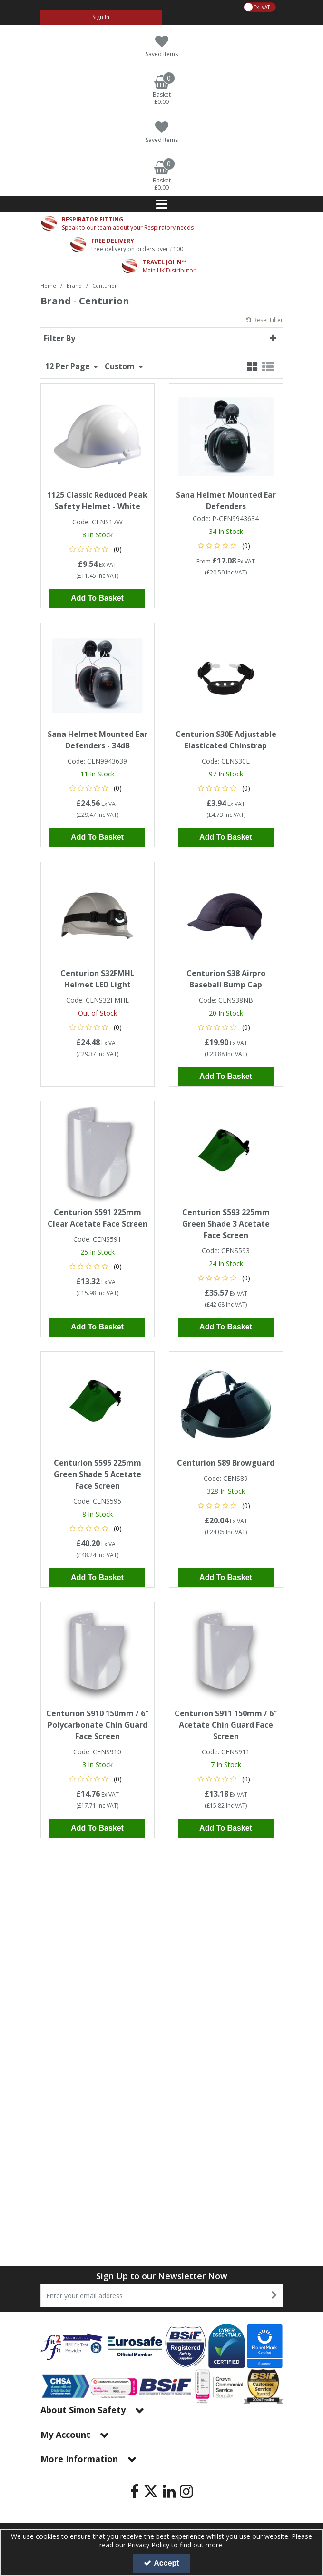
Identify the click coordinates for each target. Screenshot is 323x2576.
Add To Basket (97, 592)
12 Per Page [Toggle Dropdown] (68, 360)
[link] (134, 2491)
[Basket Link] (161, 90)
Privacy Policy (148, 2544)
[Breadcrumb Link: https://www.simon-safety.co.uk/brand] (74, 285)
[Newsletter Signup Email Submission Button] (274, 2295)
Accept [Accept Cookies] (161, 2563)
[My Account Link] (101, 17)
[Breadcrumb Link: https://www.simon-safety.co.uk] (48, 285)
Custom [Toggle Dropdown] (121, 360)
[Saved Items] (161, 46)
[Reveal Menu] (161, 204)
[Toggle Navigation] (161, 204)
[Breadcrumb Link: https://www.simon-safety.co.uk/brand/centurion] (105, 285)
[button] (97, 542)
